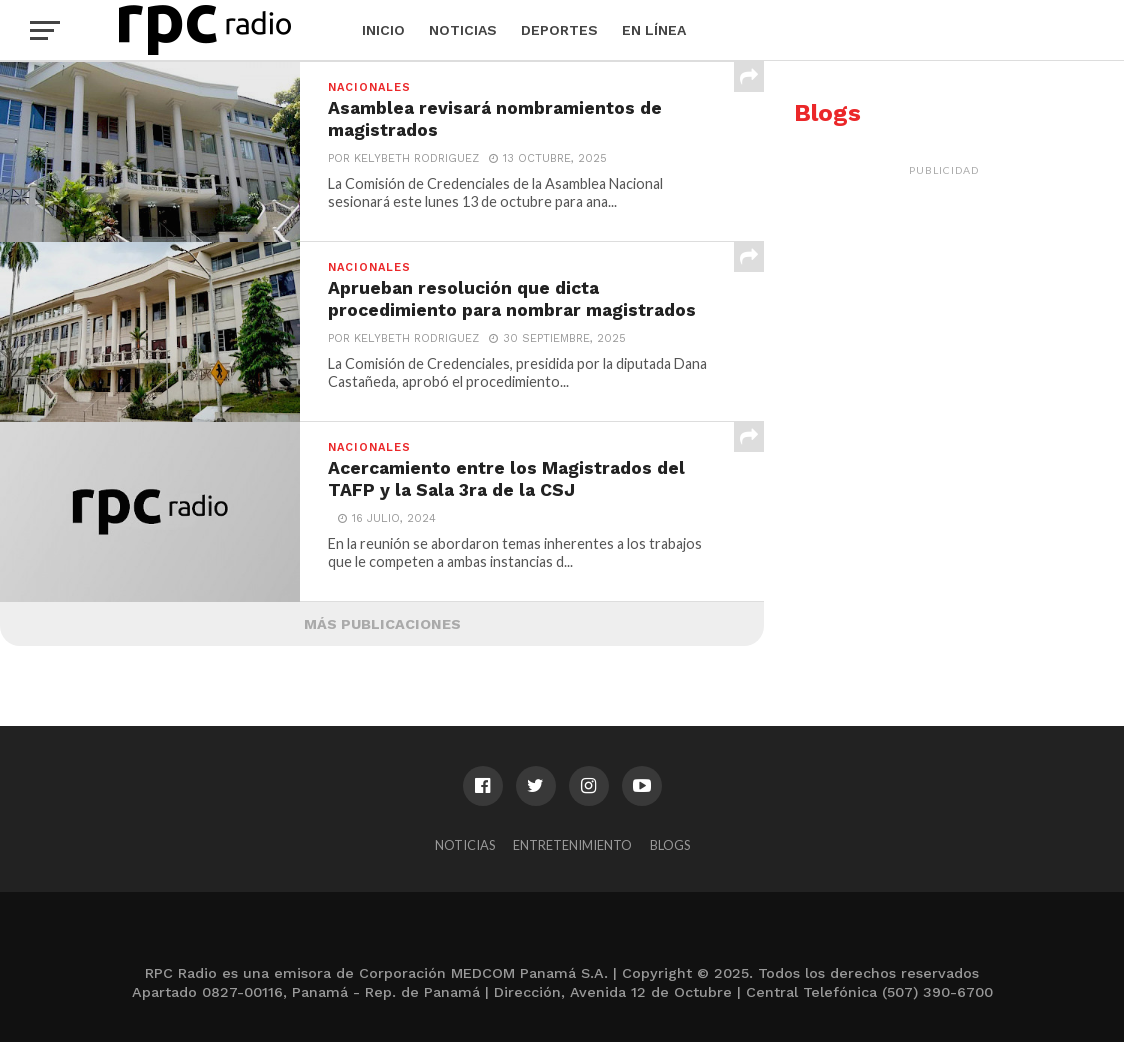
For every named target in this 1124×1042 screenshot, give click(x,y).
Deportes (559, 30)
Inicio (383, 30)
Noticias (463, 30)
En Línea (654, 30)
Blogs (670, 845)
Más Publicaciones (382, 624)
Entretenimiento (572, 845)
